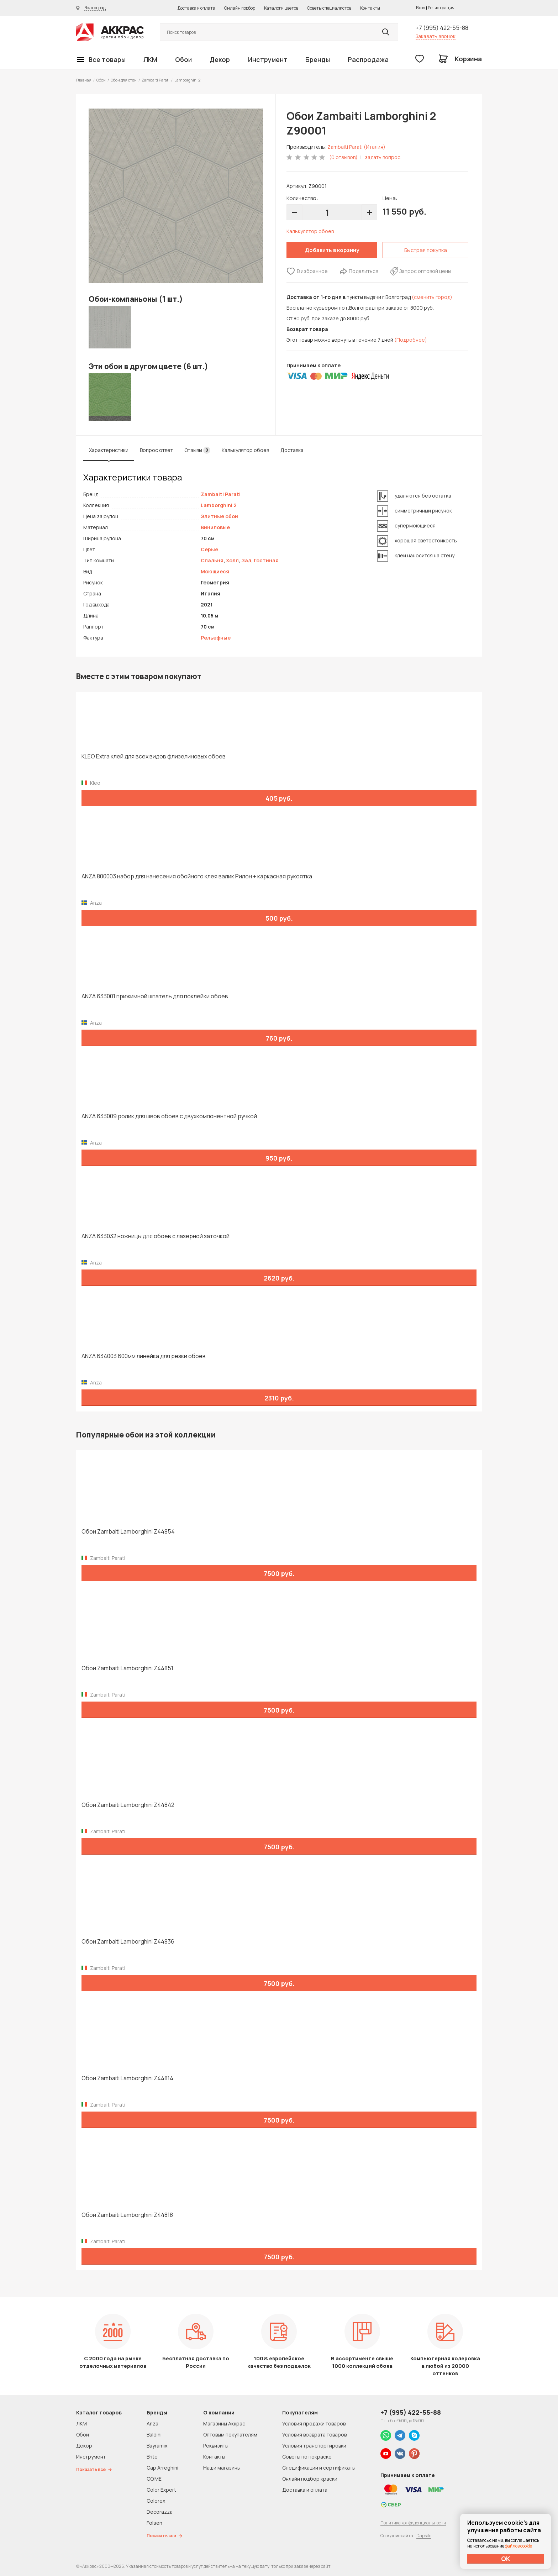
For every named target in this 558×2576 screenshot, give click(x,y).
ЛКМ (150, 59)
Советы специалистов (329, 8)
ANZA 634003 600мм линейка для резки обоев (143, 1356)
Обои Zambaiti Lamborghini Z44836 (127, 1941)
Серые (209, 549)
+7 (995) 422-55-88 (442, 28)
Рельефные (216, 637)
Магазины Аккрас (224, 2423)
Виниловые (215, 527)
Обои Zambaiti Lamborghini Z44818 (127, 2215)
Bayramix (157, 2445)
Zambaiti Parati (155, 80)
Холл (232, 560)
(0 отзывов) (343, 157)
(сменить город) (432, 297)
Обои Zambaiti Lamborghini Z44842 (127, 1805)
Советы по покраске (307, 2456)
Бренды (317, 59)
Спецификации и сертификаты (319, 2467)
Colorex (156, 2500)
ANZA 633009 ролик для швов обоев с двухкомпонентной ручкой (169, 1116)
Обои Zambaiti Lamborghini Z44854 (128, 1531)
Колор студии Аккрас (110, 32)
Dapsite (423, 2536)
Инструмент (268, 59)
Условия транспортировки (314, 2445)
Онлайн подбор (239, 8)
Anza (152, 2423)
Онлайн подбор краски (309, 2478)
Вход (420, 8)
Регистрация (441, 8)
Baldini (154, 2434)
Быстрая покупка (425, 250)
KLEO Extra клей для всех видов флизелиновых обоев (153, 756)
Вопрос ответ (156, 450)
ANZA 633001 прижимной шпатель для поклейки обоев (154, 996)
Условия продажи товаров (314, 2423)
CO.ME (154, 2478)
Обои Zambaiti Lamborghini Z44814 (127, 2078)
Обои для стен (124, 80)
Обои (183, 59)
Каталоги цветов (281, 8)
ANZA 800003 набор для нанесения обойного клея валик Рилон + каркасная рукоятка (196, 876)
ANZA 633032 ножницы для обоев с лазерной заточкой (155, 1236)
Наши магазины (222, 2467)
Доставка (292, 450)
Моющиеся (215, 571)
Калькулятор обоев (310, 231)
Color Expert (161, 2489)
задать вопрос (382, 157)
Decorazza (160, 2511)
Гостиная (266, 560)
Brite (152, 2456)
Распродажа (368, 59)
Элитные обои (219, 516)
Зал (246, 560)
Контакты (370, 8)
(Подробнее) (410, 339)
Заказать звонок (436, 36)
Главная (83, 80)
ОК (505, 2558)
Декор (220, 59)
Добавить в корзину (332, 250)
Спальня (212, 560)
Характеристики (108, 450)
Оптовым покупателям (230, 2434)
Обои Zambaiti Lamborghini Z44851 (127, 1668)
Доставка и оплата (196, 8)
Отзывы (197, 450)
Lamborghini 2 (219, 505)
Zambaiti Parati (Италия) (356, 146)
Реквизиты (215, 2445)
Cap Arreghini (162, 2467)
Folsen (154, 2522)
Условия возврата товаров (314, 2434)
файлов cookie (518, 2546)
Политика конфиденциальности (413, 2523)
